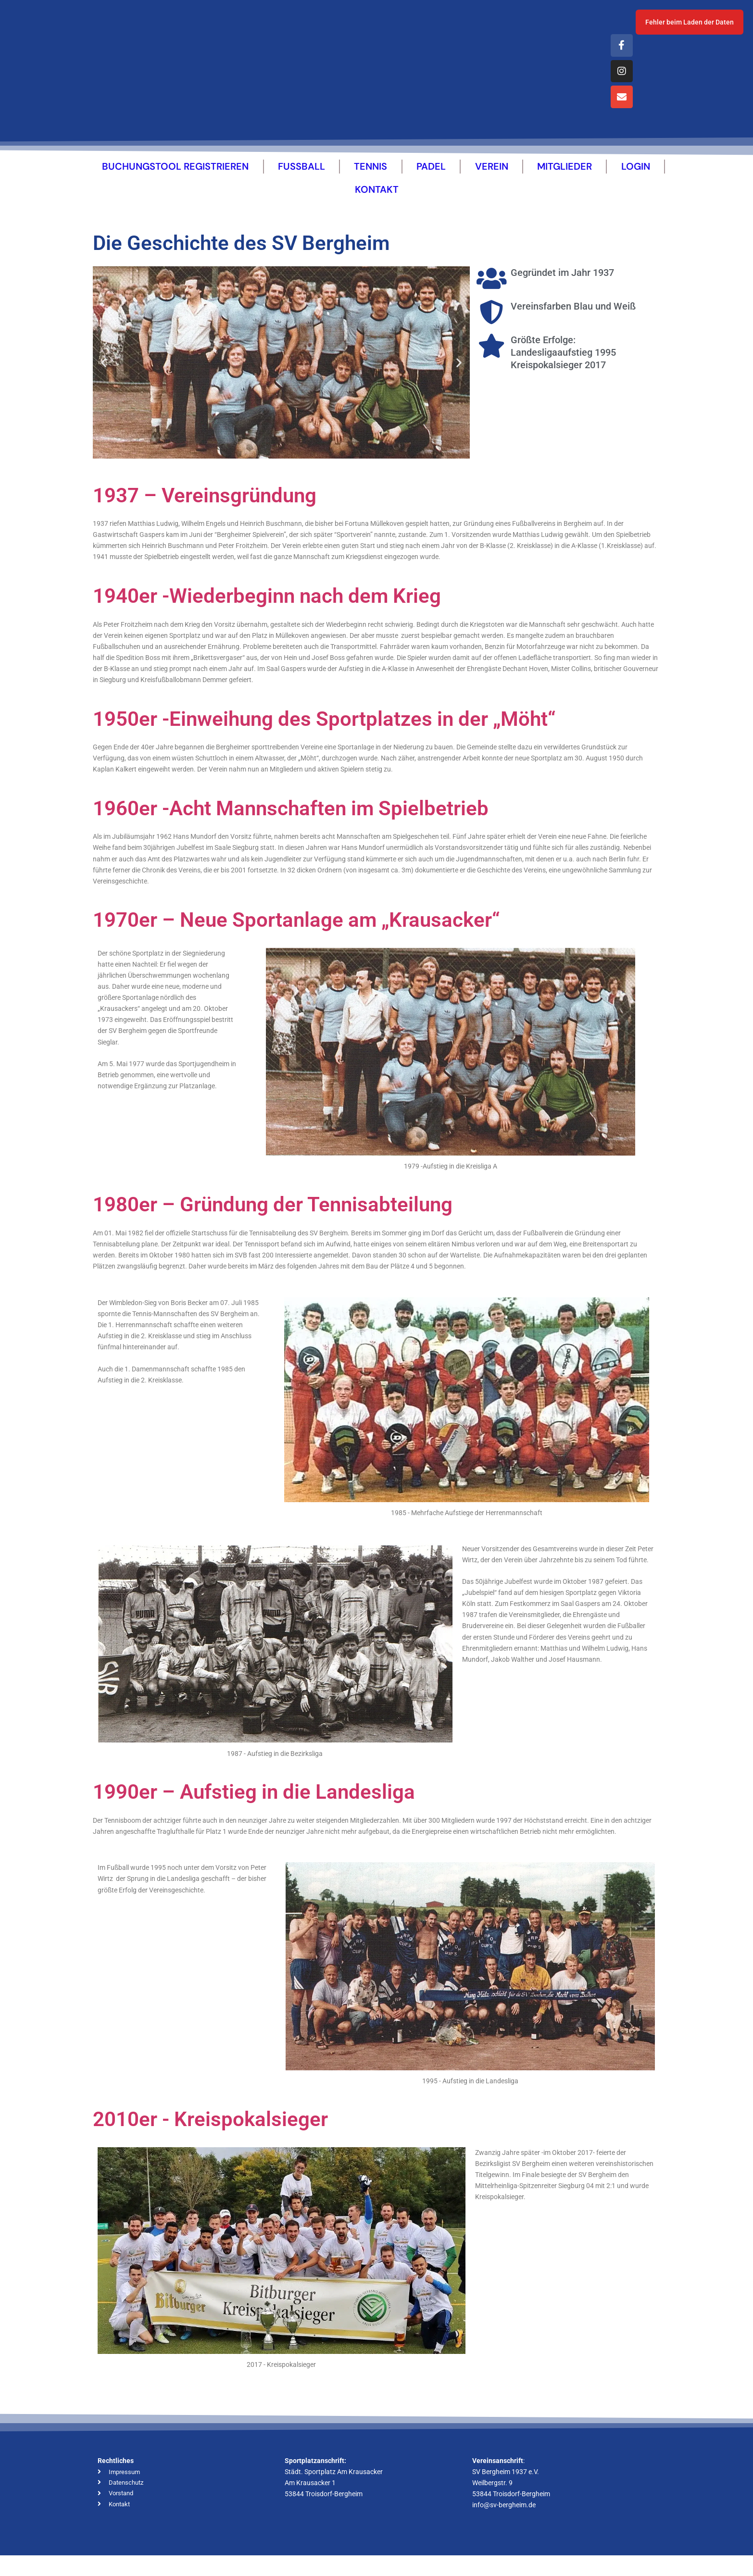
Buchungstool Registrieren (175, 180)
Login (635, 180)
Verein (491, 180)
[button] (104, 376)
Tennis (370, 180)
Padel (431, 180)
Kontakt (377, 203)
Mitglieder (564, 180)
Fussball (301, 180)
